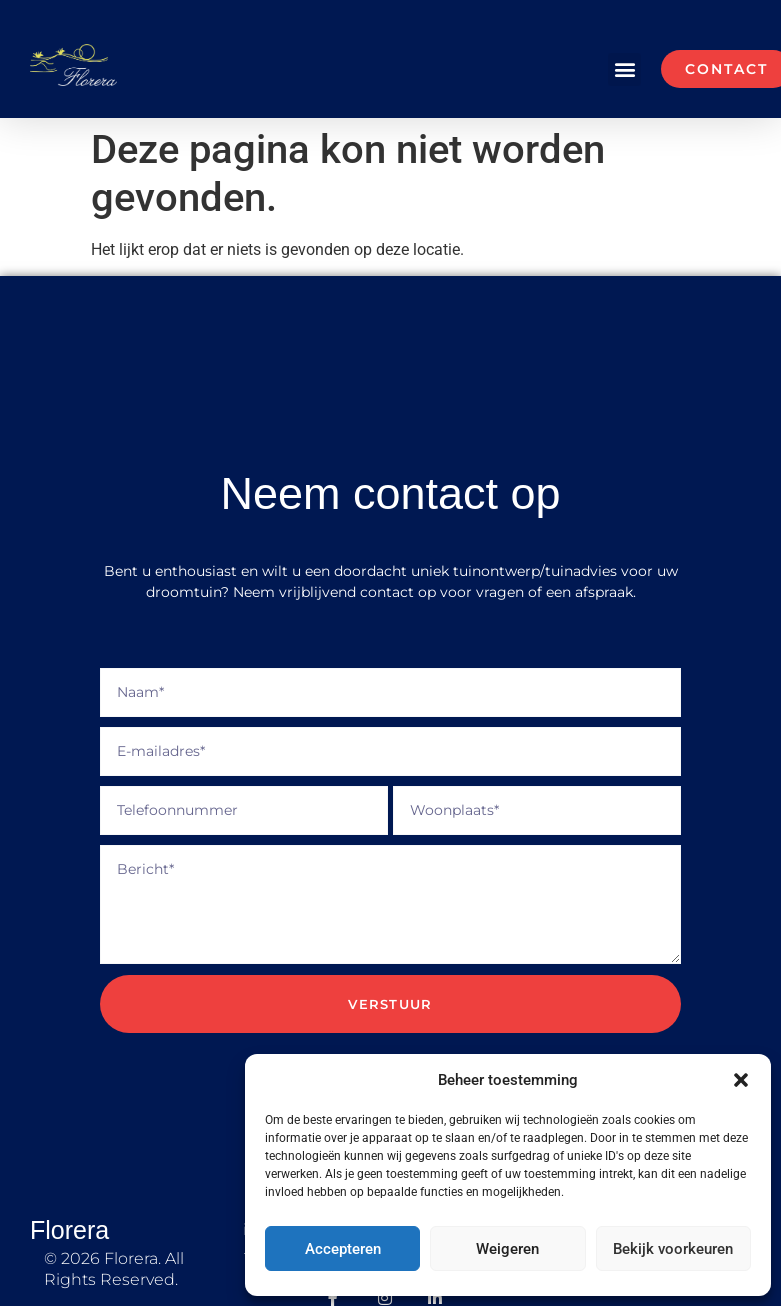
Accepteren (343, 1249)
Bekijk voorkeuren (673, 1249)
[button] (741, 1080)
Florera (69, 1230)
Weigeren (507, 1249)
